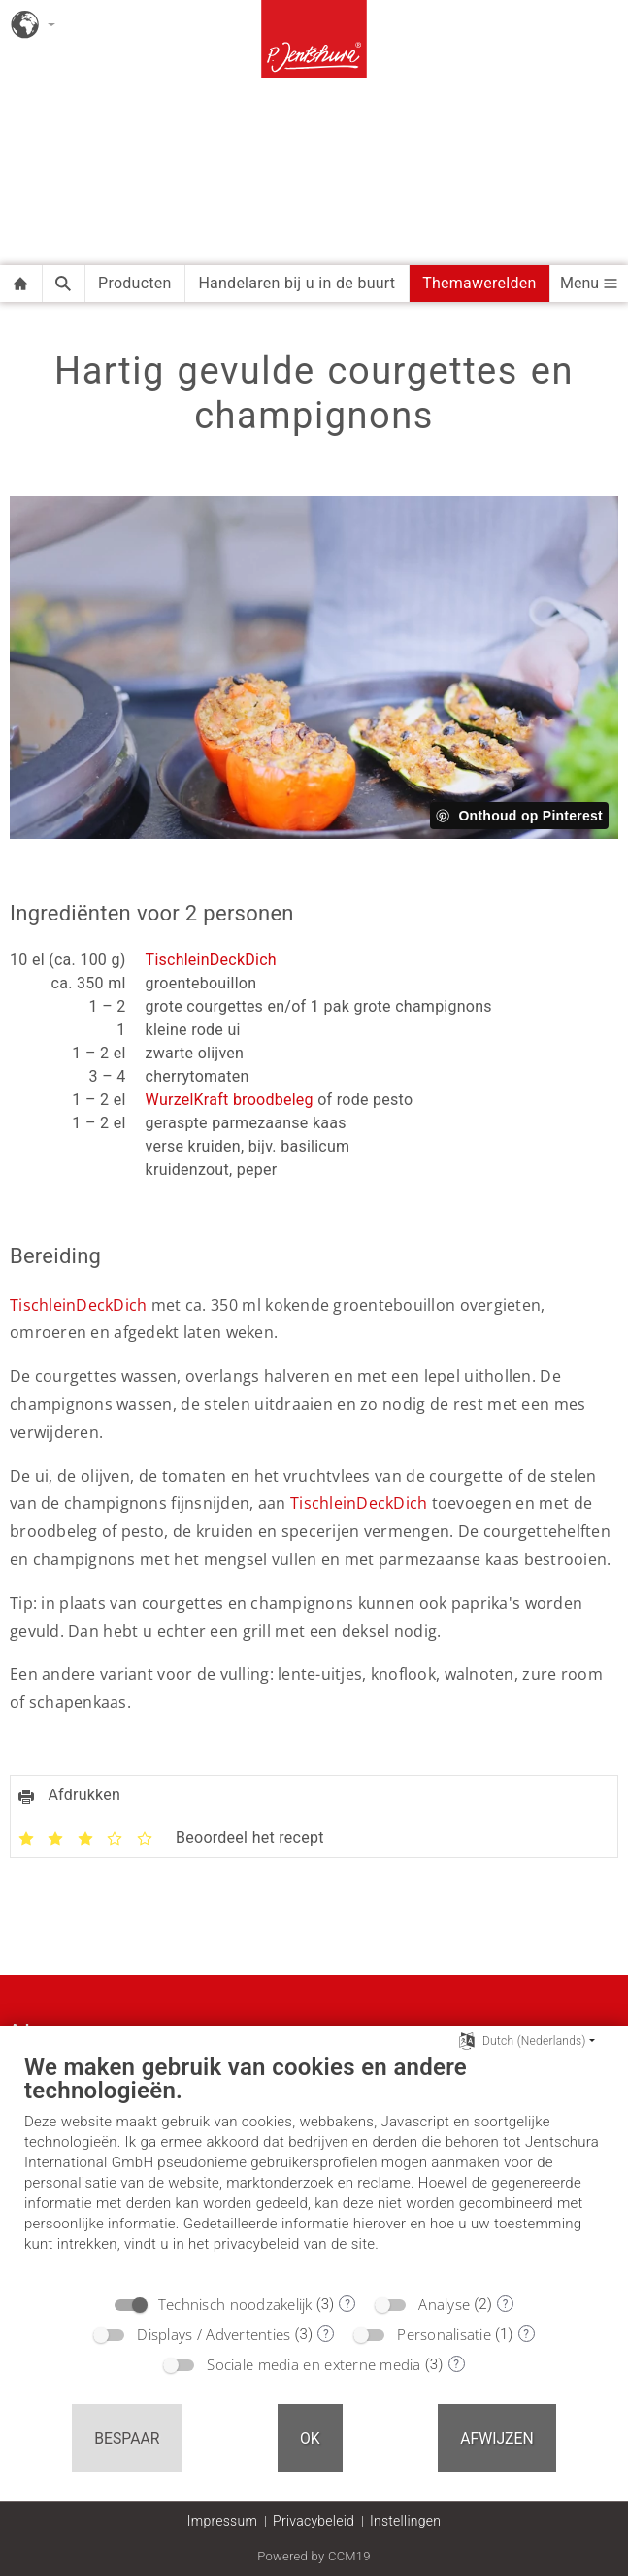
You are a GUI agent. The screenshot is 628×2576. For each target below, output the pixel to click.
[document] (314, 2168)
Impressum (222, 2520)
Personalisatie (444, 2334)
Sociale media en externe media (313, 2364)
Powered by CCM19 (314, 2556)
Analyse (444, 2304)
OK (310, 2438)
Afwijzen (497, 2438)
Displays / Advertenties (213, 2334)
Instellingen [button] (405, 2520)
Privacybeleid (313, 2520)
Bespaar (126, 2438)
